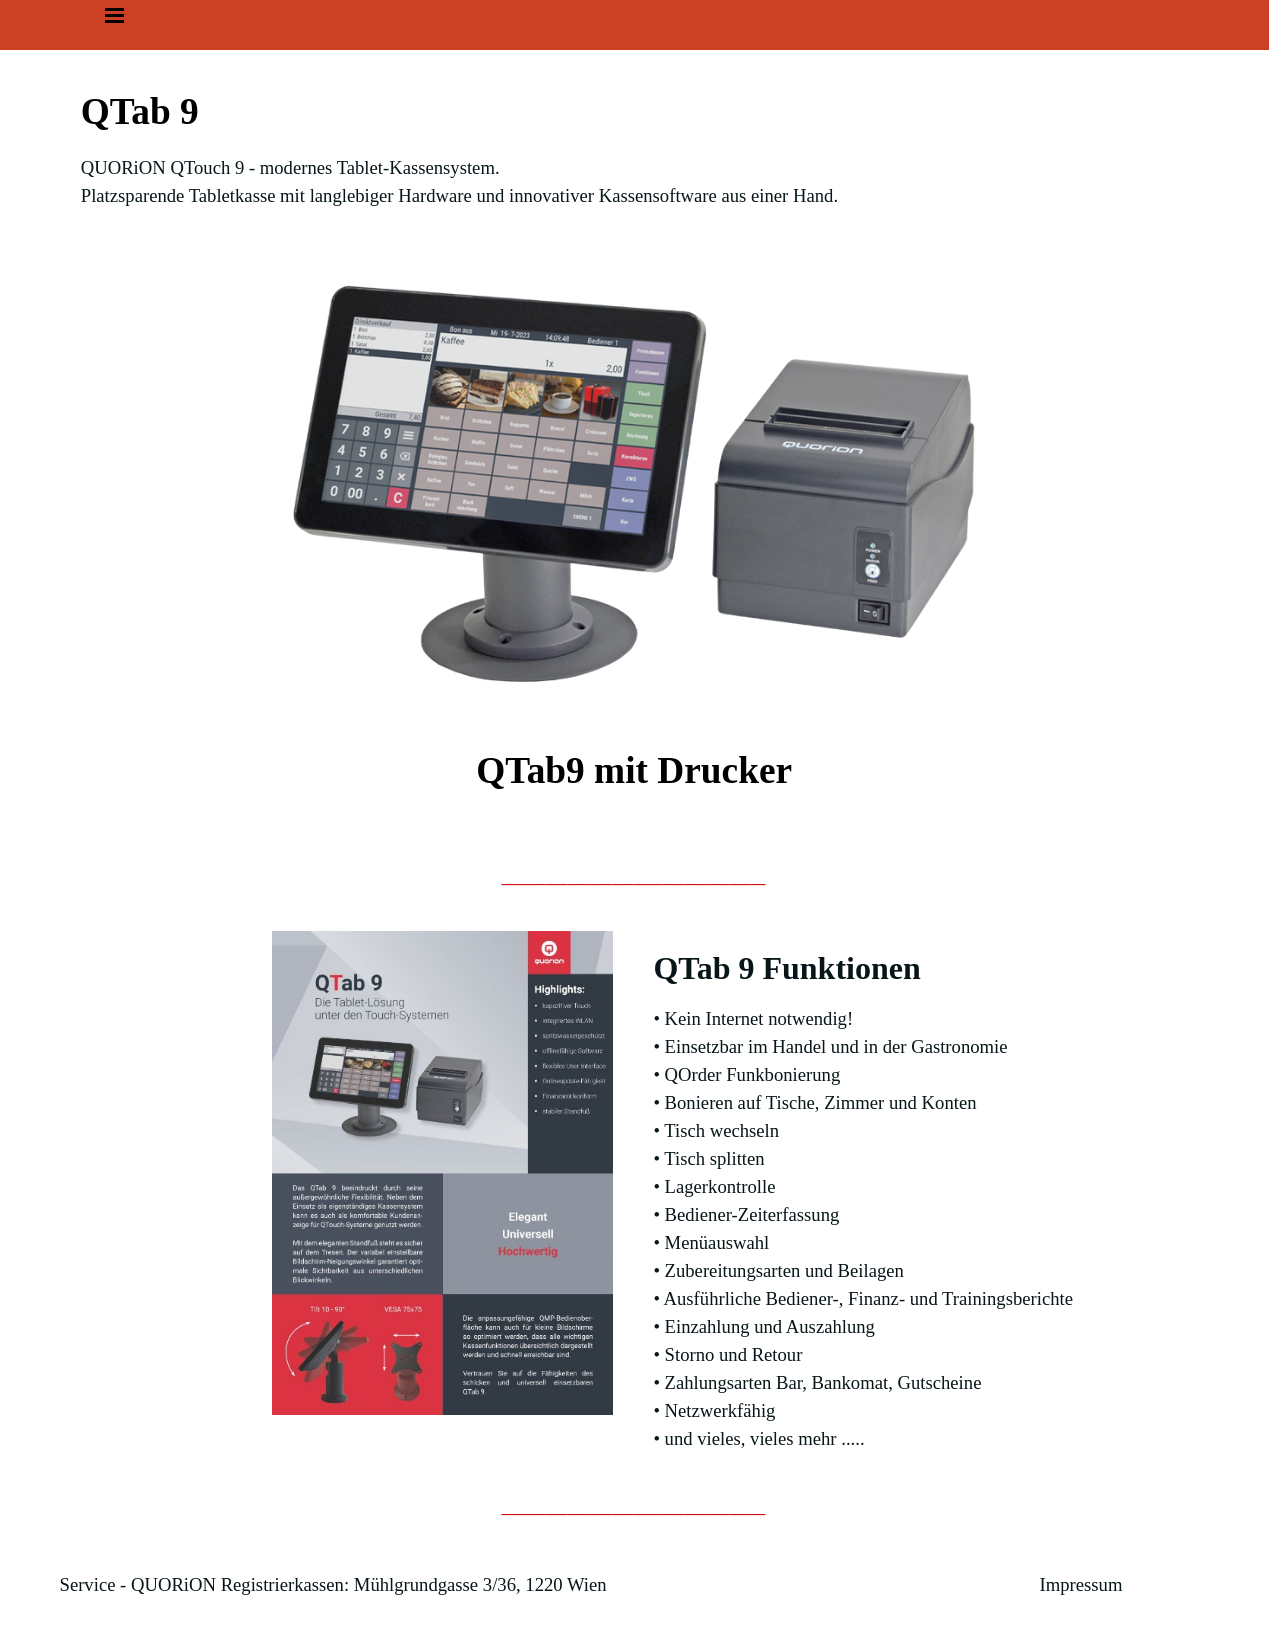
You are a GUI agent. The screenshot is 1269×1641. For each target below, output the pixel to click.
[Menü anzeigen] (115, 15)
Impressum (1081, 1584)
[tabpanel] (635, 147)
